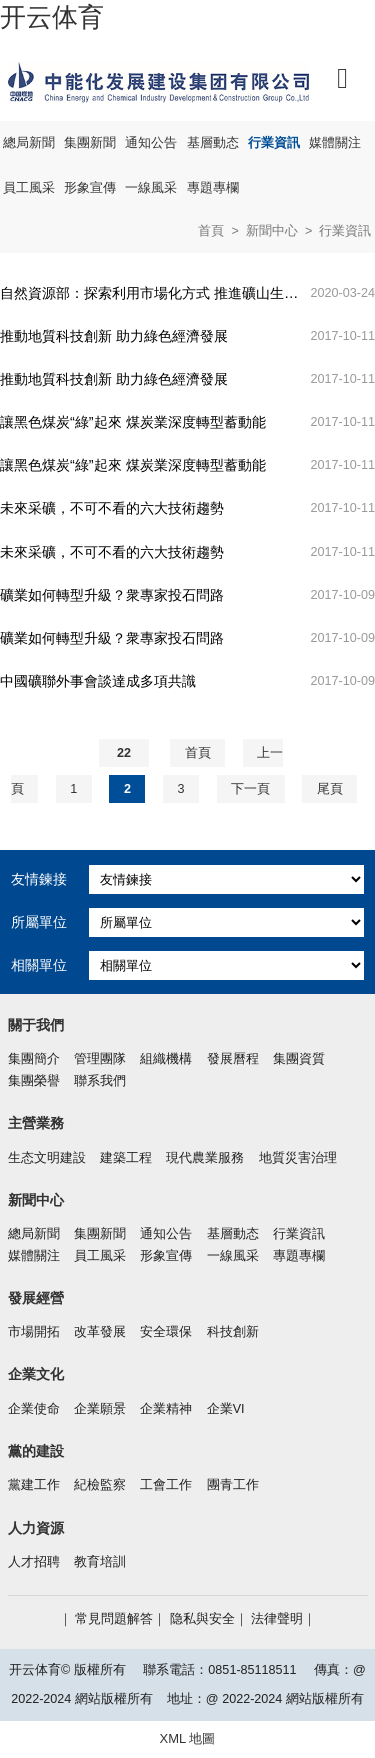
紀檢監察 (100, 1485)
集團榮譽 (34, 1081)
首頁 (211, 231)
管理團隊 (100, 1059)
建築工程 (126, 1158)
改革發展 (100, 1332)
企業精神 (166, 1409)
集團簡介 (34, 1059)
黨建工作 (34, 1485)
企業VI (226, 1409)
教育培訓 (100, 1562)
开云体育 (52, 17)
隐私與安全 (202, 1619)
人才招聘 (34, 1562)
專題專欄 (213, 188)
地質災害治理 (298, 1158)
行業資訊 (274, 143)
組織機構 (166, 1059)
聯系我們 (100, 1081)
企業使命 (34, 1409)
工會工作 (166, 1485)
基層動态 (213, 143)
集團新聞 (90, 143)
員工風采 (29, 188)
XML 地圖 (188, 1738)
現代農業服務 (205, 1158)
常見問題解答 (114, 1619)
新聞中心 (272, 231)
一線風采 (151, 188)
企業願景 (100, 1409)
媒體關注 (335, 143)
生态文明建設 (47, 1158)
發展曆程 (233, 1059)
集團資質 (299, 1059)
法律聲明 (277, 1619)
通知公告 (151, 143)
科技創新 (233, 1332)
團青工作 (233, 1485)
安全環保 (166, 1332)
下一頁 (250, 789)
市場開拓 (34, 1332)
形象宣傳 (90, 188)
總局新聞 (29, 143)
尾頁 (330, 789)
